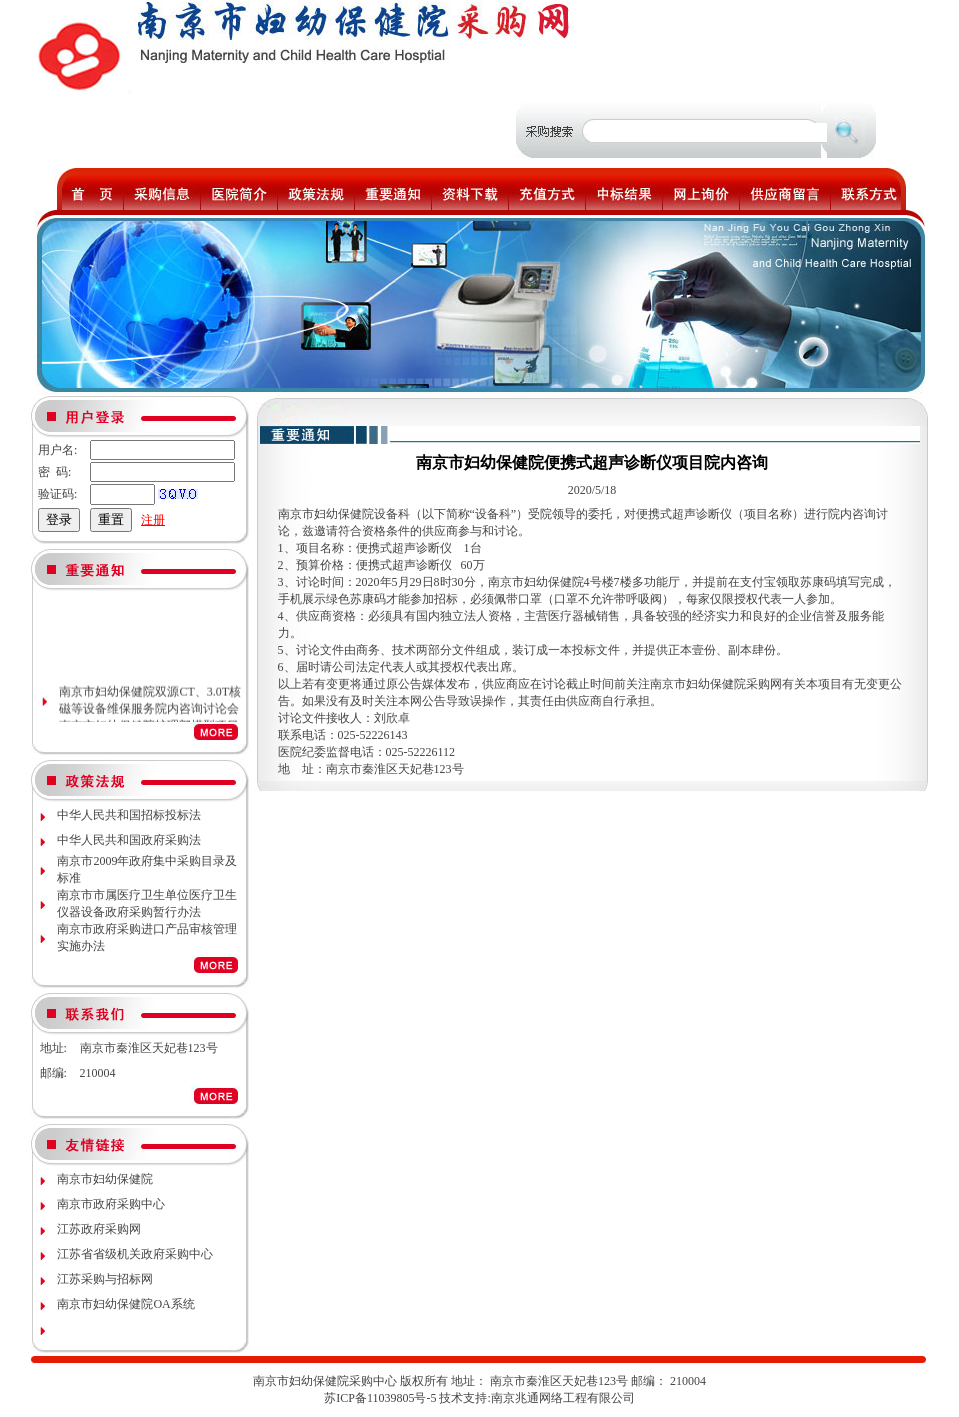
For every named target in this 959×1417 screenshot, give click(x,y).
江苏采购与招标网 (105, 1279)
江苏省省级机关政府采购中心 (135, 1254)
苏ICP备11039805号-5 (380, 1398)
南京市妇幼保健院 (105, 1179)
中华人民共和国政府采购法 (129, 840)
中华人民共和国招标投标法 (129, 815)
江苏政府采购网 (99, 1229)
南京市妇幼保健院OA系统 (125, 1304)
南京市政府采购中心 (111, 1204)
